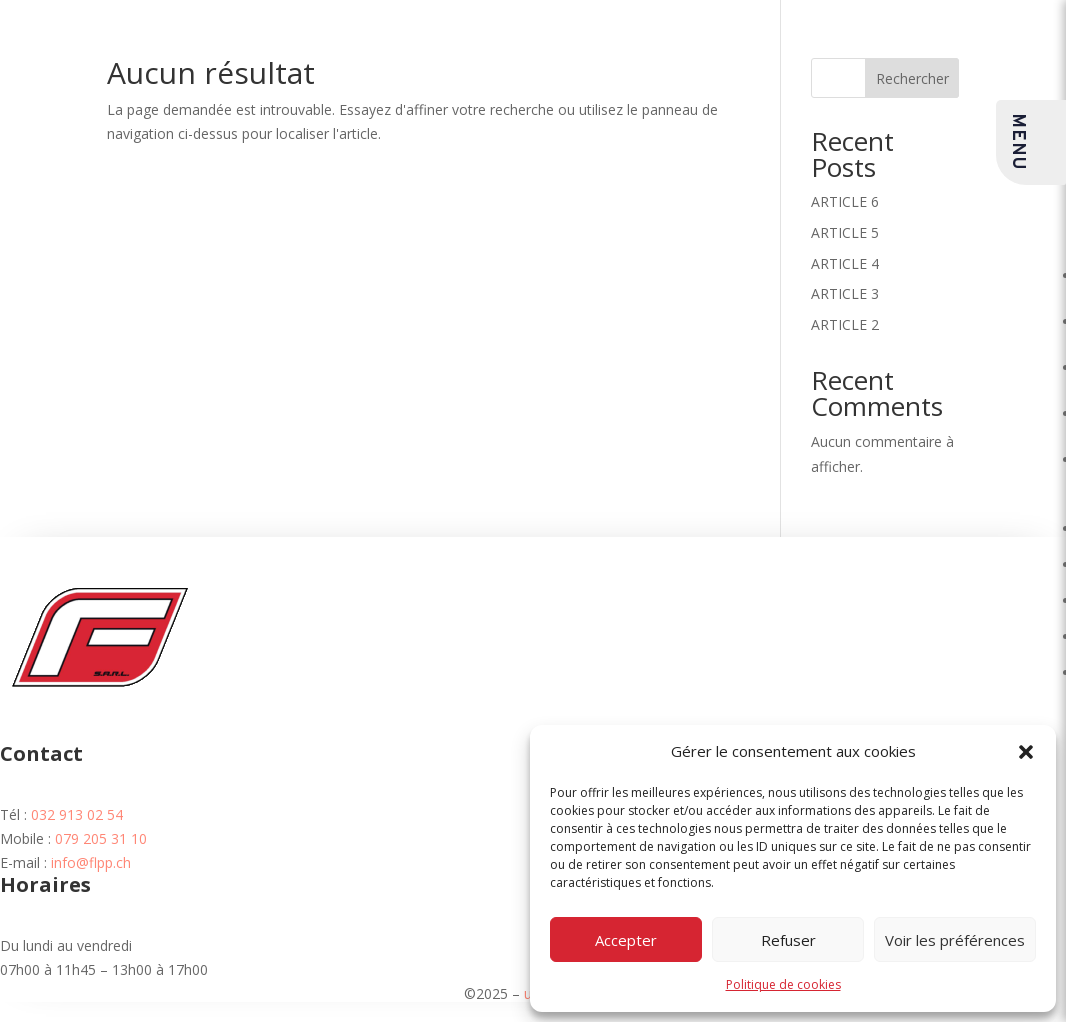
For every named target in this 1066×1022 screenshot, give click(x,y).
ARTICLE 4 (845, 263)
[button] (1026, 752)
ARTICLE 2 (845, 324)
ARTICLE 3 (845, 293)
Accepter (626, 940)
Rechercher (912, 78)
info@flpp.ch (91, 862)
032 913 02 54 (77, 814)
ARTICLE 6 (845, 201)
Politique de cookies (783, 984)
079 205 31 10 (101, 838)
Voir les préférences (955, 940)
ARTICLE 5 (845, 232)
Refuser (788, 940)
